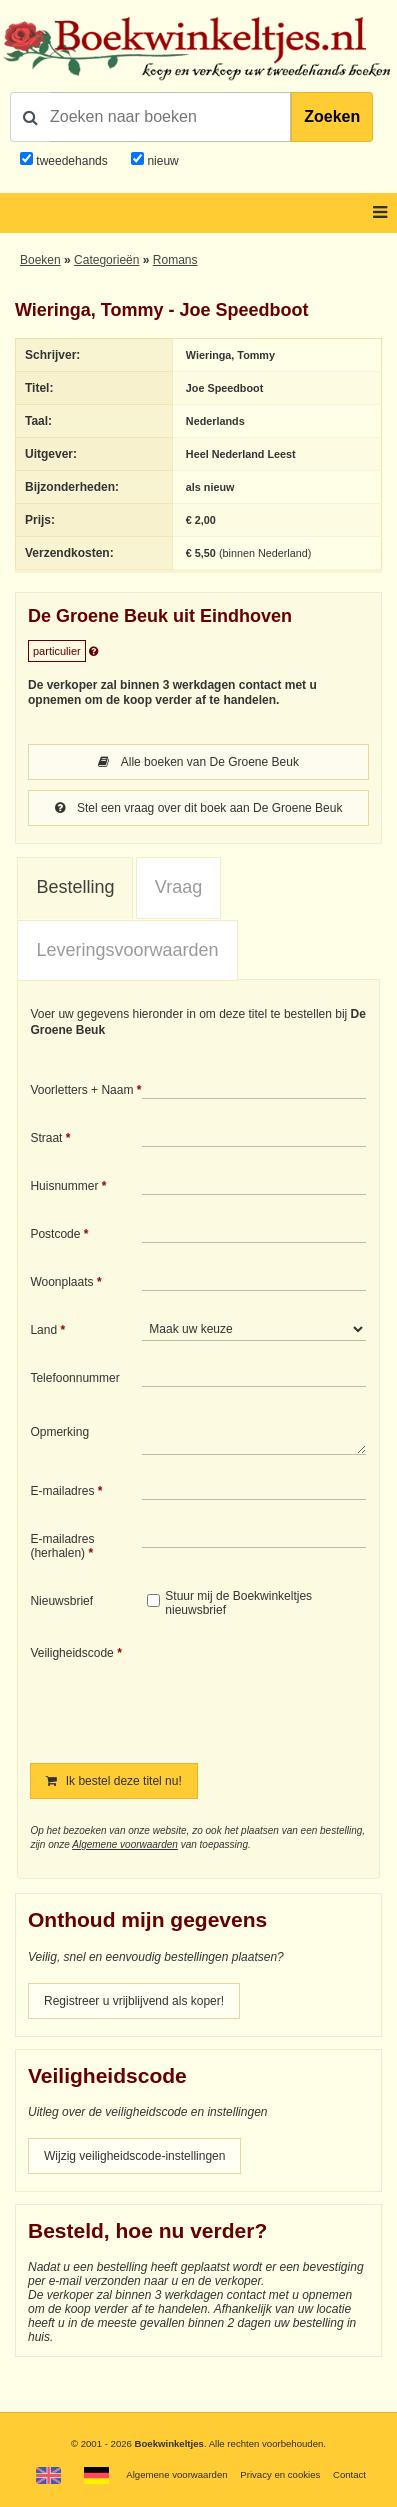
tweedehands (71, 161)
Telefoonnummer (74, 1378)
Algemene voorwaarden (125, 1844)
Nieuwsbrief (61, 1601)
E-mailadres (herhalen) (62, 1546)
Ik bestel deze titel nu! (113, 1781)
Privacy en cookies (280, 2474)
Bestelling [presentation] (75, 887)
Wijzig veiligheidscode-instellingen (134, 2156)
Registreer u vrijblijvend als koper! (134, 2001)
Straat (46, 1138)
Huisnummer (64, 1186)
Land (43, 1330)
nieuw (161, 161)
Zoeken (332, 116)
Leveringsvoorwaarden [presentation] (127, 950)
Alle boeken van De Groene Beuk (198, 762)
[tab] (75, 888)
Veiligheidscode (71, 1653)
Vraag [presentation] (178, 887)
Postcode (55, 1234)
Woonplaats (61, 1282)
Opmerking (59, 1432)
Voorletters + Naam (81, 1090)
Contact (349, 2474)
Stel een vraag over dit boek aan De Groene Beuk (199, 808)
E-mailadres (62, 1491)
